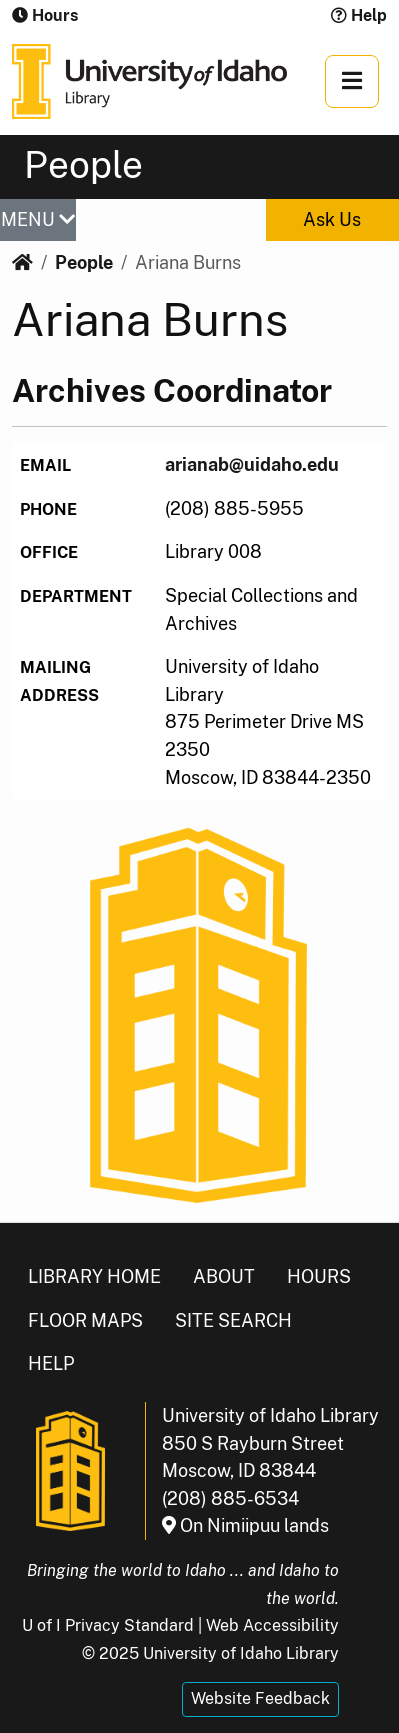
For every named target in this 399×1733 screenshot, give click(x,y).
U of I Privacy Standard (108, 1625)
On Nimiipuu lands (245, 1525)
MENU (38, 219)
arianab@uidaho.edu (252, 464)
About (224, 1276)
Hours (319, 1276)
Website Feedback (260, 1698)
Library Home (94, 1276)
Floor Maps (85, 1320)
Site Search (233, 1320)
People (84, 262)
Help (359, 15)
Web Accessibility (272, 1625)
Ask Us (332, 219)
